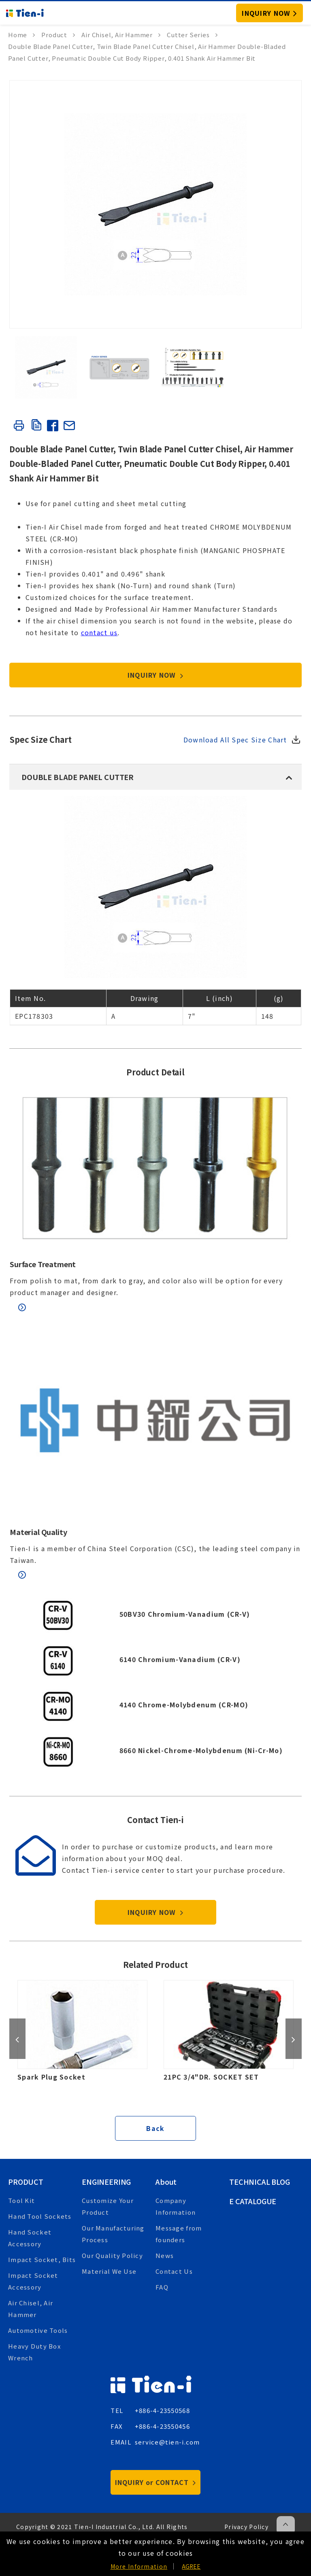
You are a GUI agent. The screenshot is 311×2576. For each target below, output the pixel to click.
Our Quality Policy (112, 2255)
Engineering (106, 2181)
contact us (99, 632)
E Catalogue (252, 2201)
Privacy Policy (246, 2527)
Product (25, 2181)
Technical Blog (259, 2181)
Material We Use (109, 2271)
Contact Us (174, 2271)
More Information (139, 2566)
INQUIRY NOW (156, 675)
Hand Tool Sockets (40, 2216)
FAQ (162, 2287)
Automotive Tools (38, 2330)
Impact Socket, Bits (42, 2259)
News (165, 2255)
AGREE (191, 2566)
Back (155, 2128)
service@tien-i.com (167, 2442)
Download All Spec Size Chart (235, 739)
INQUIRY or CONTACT (155, 2482)
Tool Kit (21, 2200)
